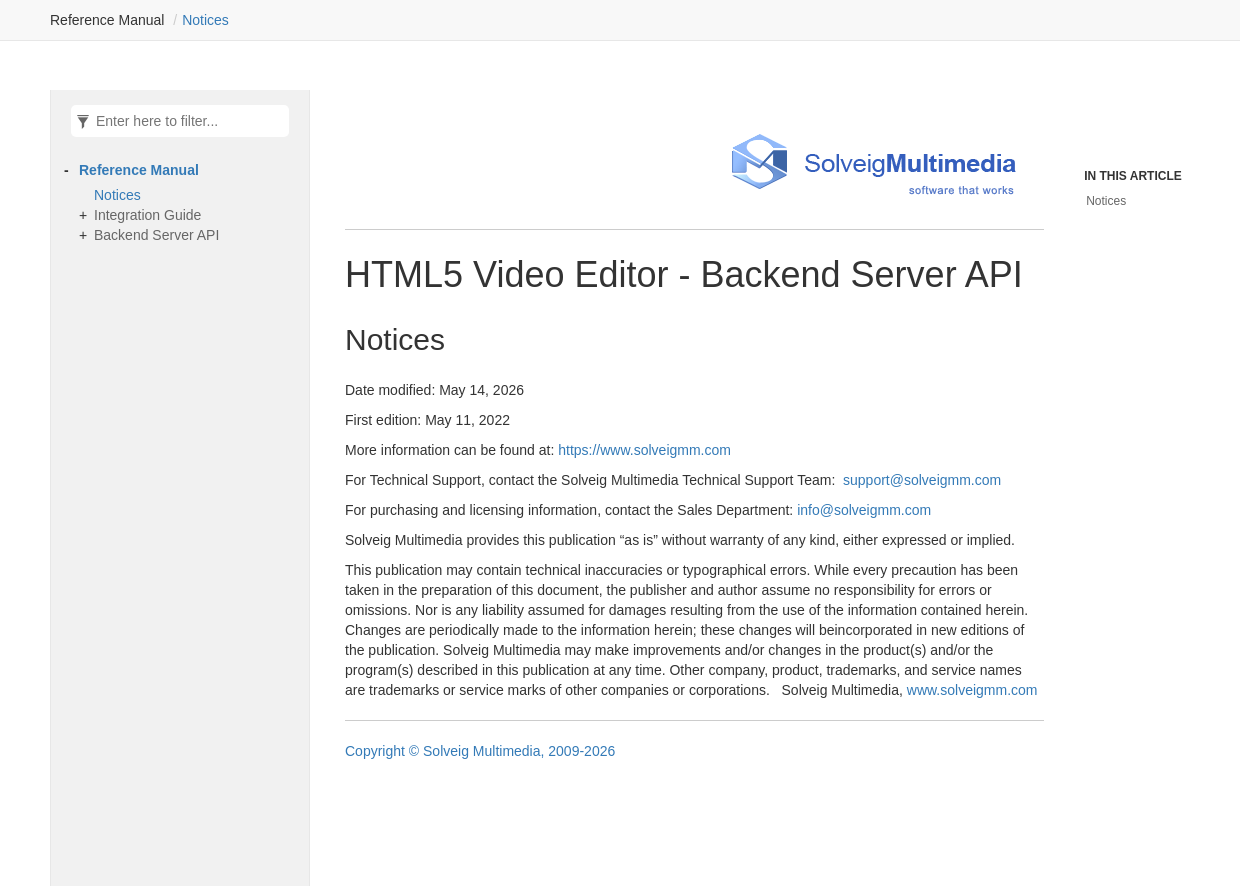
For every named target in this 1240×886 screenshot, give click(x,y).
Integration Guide (147, 215)
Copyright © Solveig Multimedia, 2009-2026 (480, 751)
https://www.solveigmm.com (644, 450)
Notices (205, 20)
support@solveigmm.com (922, 480)
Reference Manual (139, 170)
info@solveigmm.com (864, 510)
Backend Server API (156, 235)
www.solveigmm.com (972, 690)
